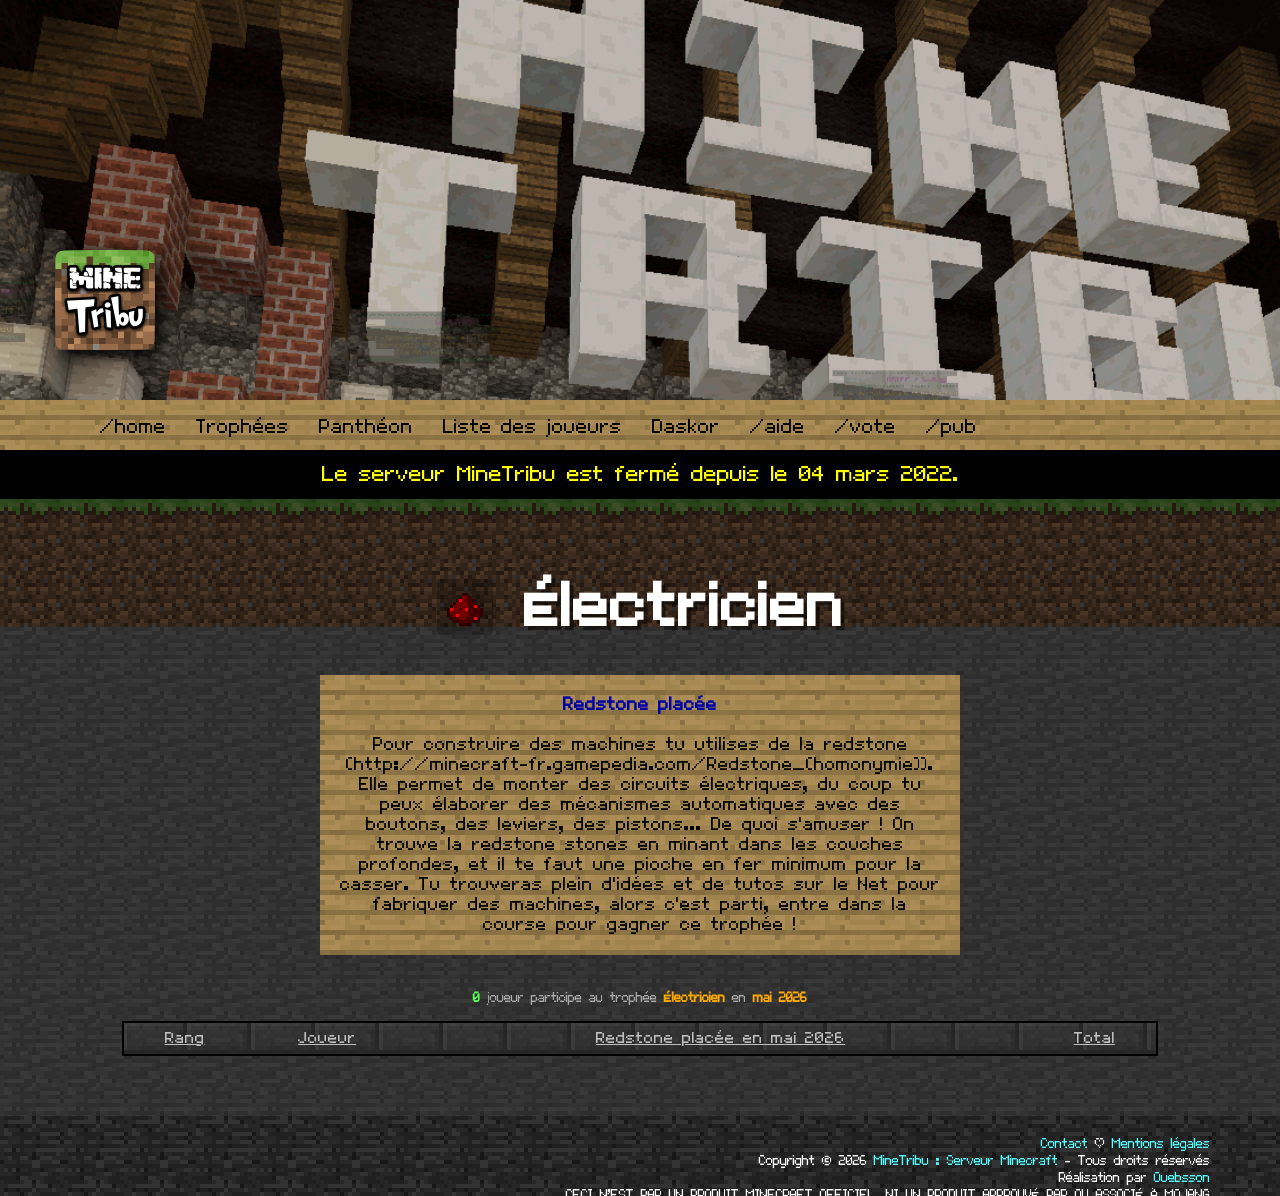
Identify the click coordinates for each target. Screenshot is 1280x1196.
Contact (1064, 1144)
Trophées (242, 427)
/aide (777, 427)
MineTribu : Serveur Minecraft (966, 1161)
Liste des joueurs (532, 427)
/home (133, 427)
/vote (865, 427)
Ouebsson (1182, 1178)
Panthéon (366, 427)
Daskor (686, 427)
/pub (951, 427)
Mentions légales (1161, 1144)
